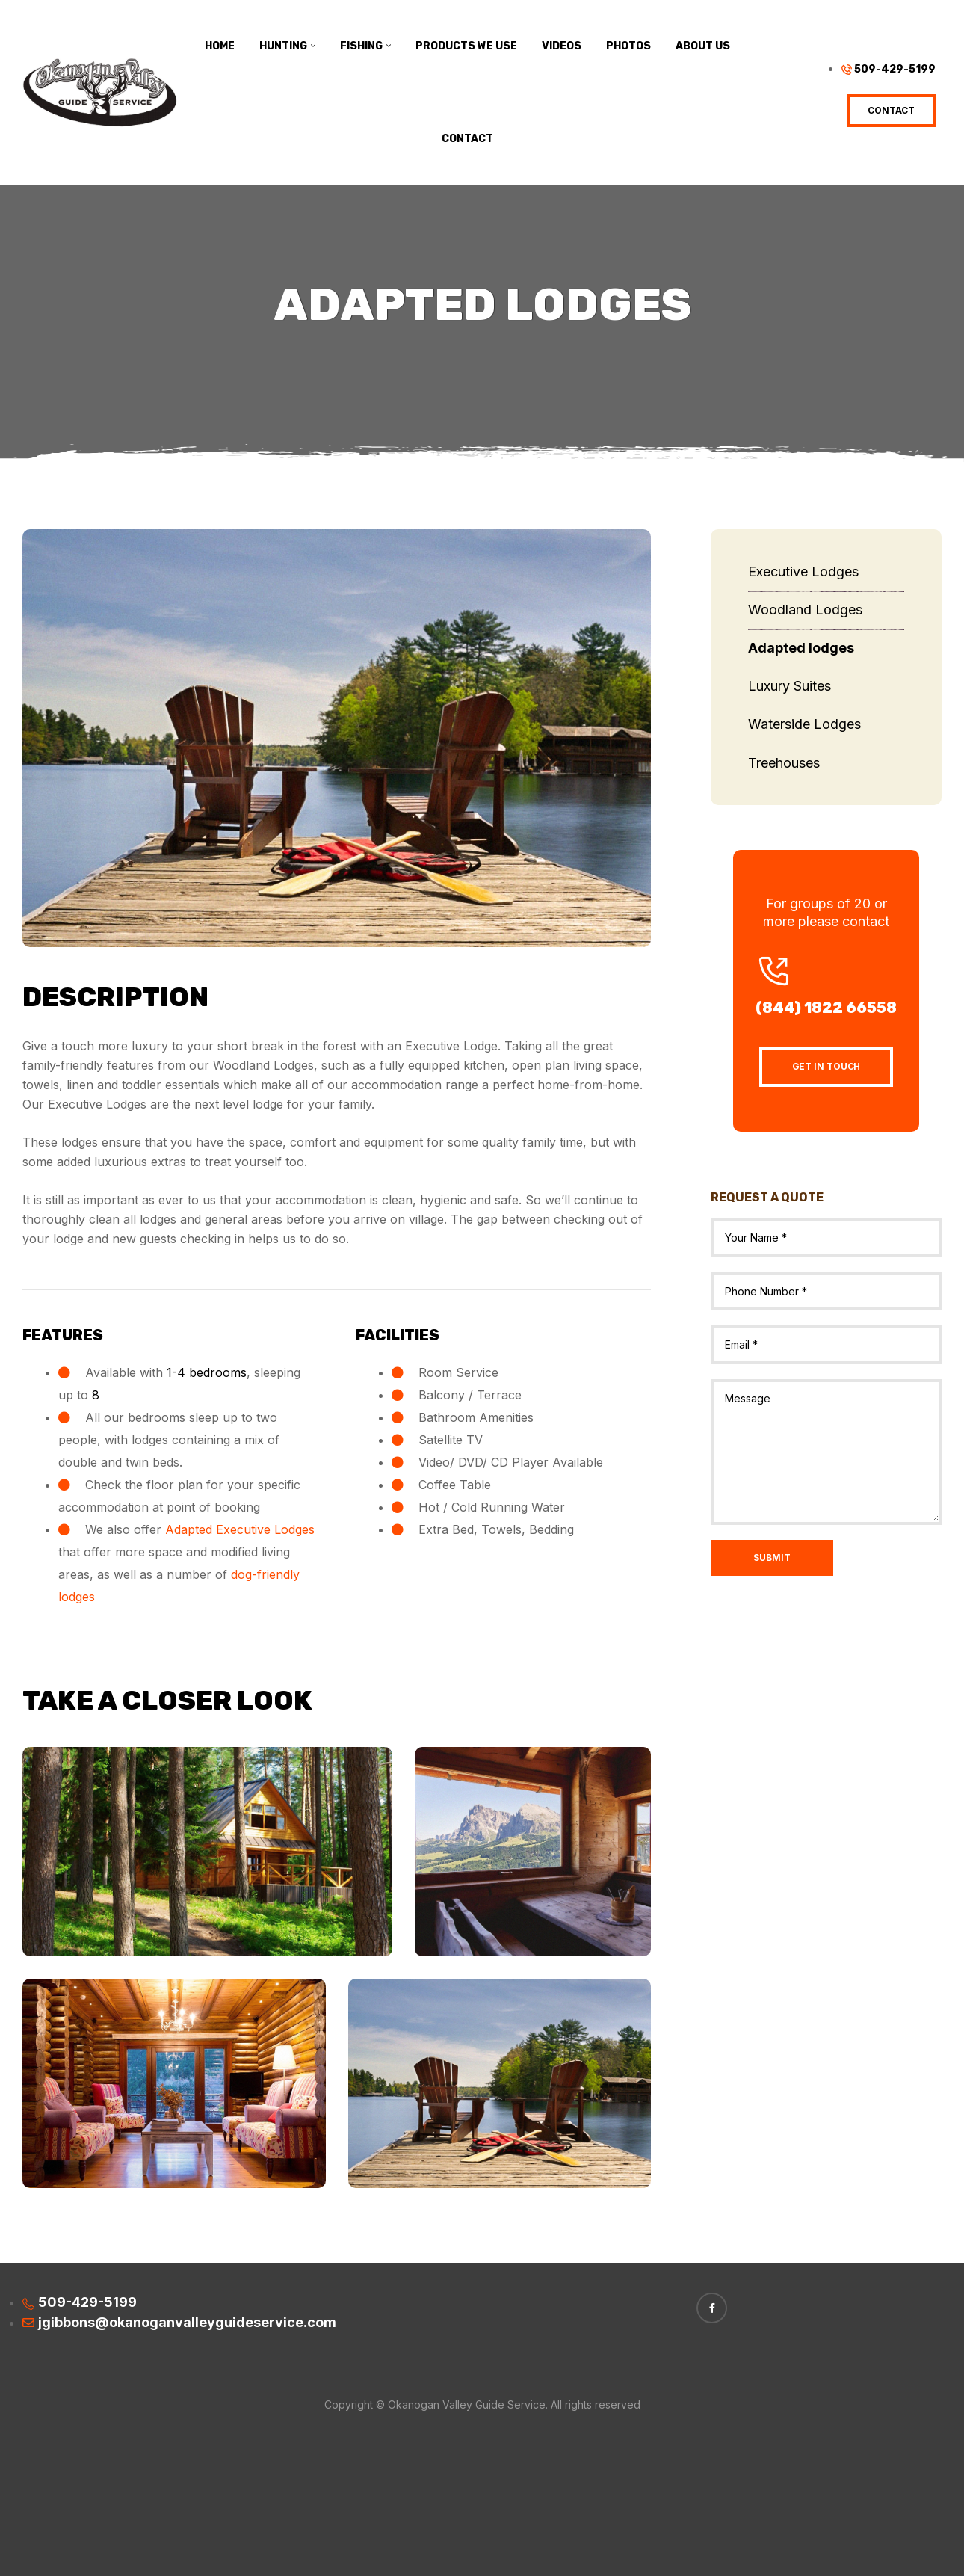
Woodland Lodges (805, 609)
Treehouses (784, 763)
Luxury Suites (789, 686)
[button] (891, 110)
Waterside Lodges (804, 724)
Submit (772, 1557)
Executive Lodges (803, 571)
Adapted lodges (801, 648)
